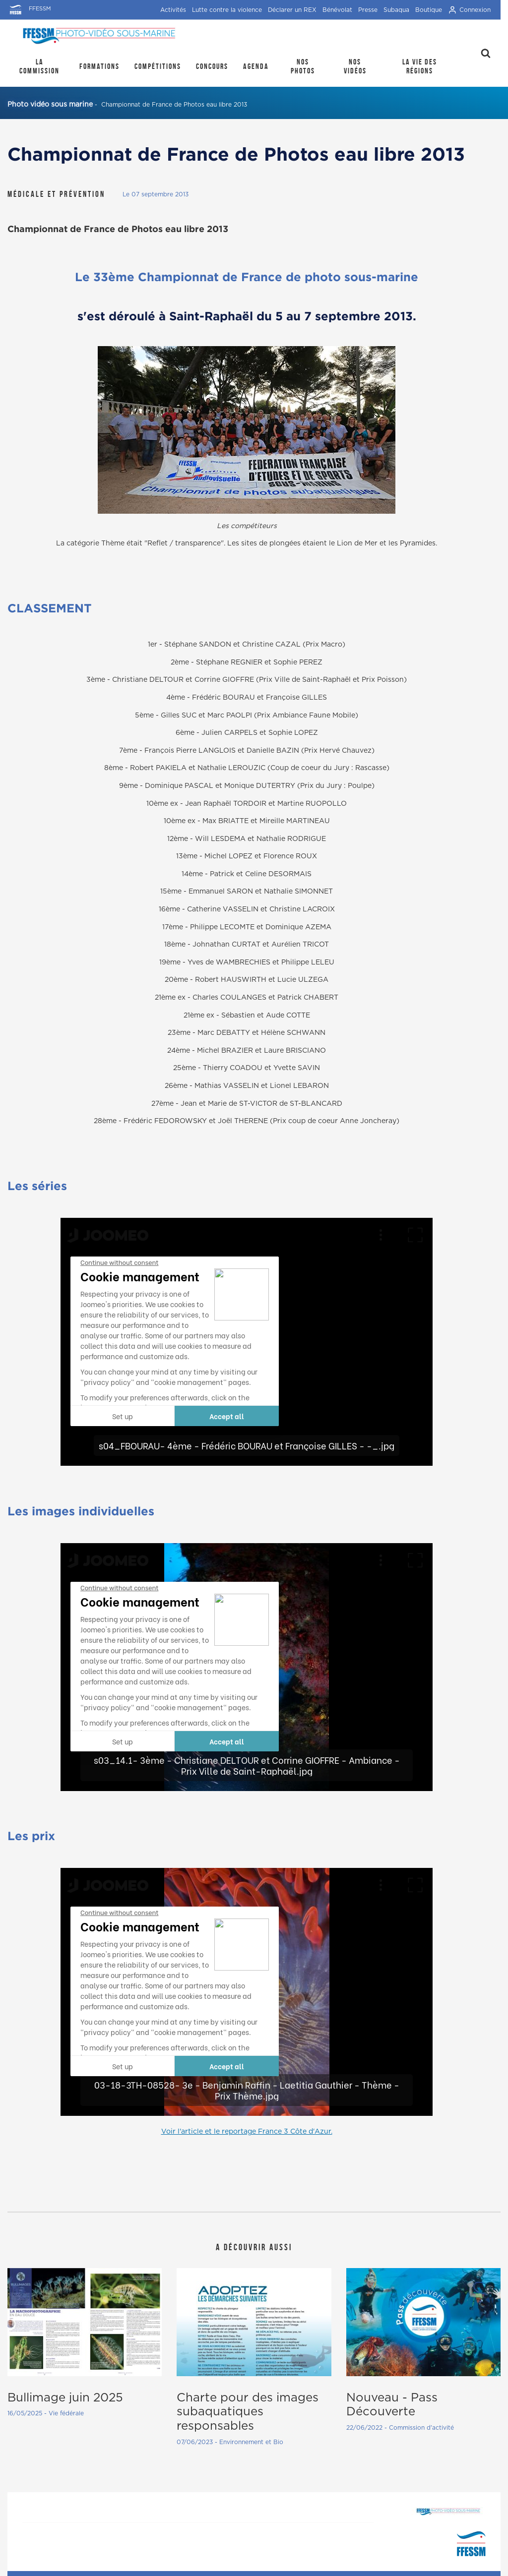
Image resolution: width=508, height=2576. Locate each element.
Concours (212, 66)
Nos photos (303, 66)
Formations (99, 66)
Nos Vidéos (355, 66)
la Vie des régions (419, 66)
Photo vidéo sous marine (50, 105)
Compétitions (157, 66)
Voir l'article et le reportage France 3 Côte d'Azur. (246, 2131)
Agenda (256, 66)
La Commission (39, 66)
